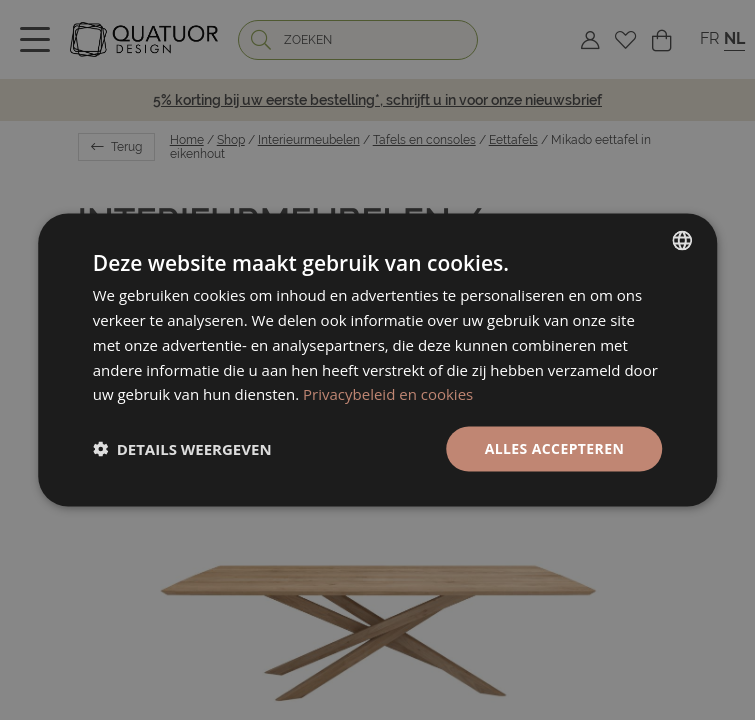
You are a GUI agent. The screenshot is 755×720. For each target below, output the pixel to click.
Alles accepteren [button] (555, 448)
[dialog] (378, 360)
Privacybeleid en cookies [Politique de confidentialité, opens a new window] (388, 394)
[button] (182, 449)
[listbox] (682, 241)
